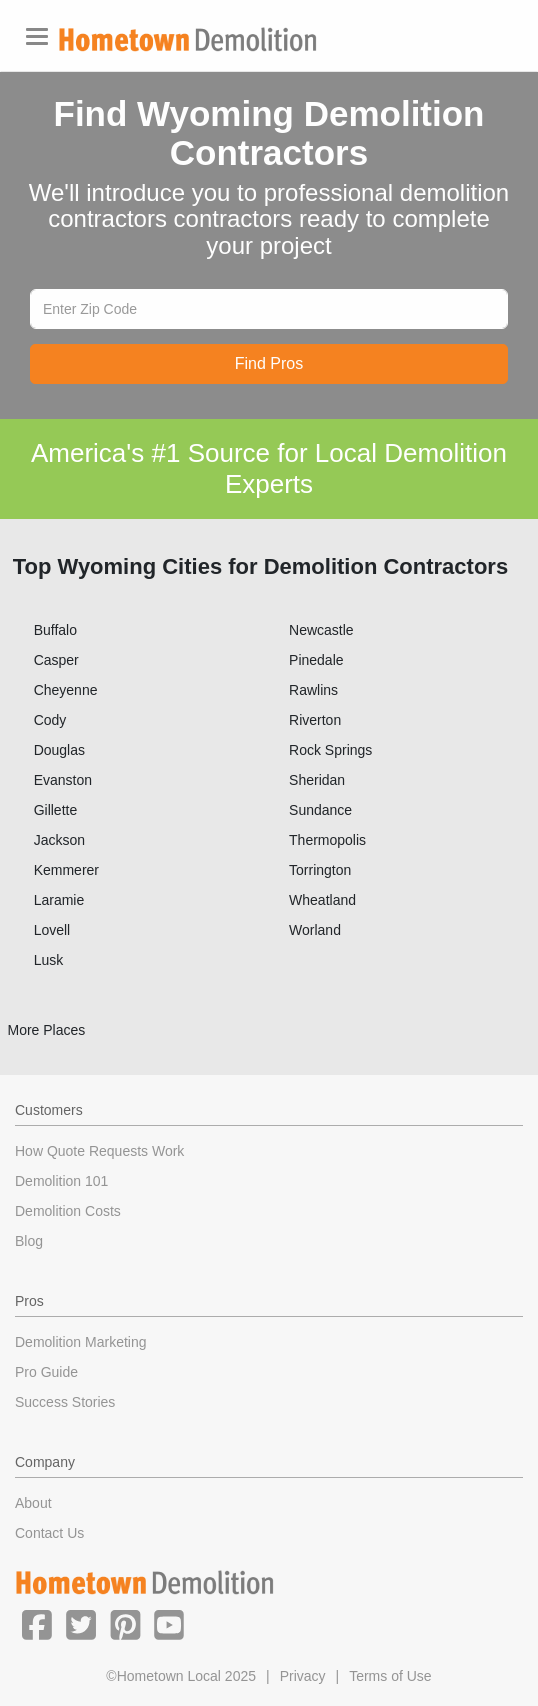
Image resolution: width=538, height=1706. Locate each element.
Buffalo (55, 630)
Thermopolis (327, 840)
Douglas (59, 750)
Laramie (59, 900)
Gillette (56, 810)
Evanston (63, 780)
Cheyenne (66, 690)
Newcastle (321, 630)
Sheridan (317, 780)
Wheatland (322, 900)
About (33, 1503)
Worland (315, 930)
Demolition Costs (68, 1211)
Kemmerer (66, 870)
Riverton (315, 720)
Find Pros (269, 363)
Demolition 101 (61, 1181)
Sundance (320, 810)
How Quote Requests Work (99, 1151)
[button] (37, 1624)
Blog (29, 1241)
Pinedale (316, 660)
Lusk (49, 960)
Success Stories (65, 1402)
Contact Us (49, 1533)
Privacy (303, 1676)
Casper (56, 660)
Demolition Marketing (81, 1342)
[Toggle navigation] (37, 36)
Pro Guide (46, 1372)
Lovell (52, 930)
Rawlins (313, 690)
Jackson (59, 840)
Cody (50, 720)
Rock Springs (330, 750)
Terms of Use (390, 1676)
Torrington (320, 870)
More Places (47, 1030)
